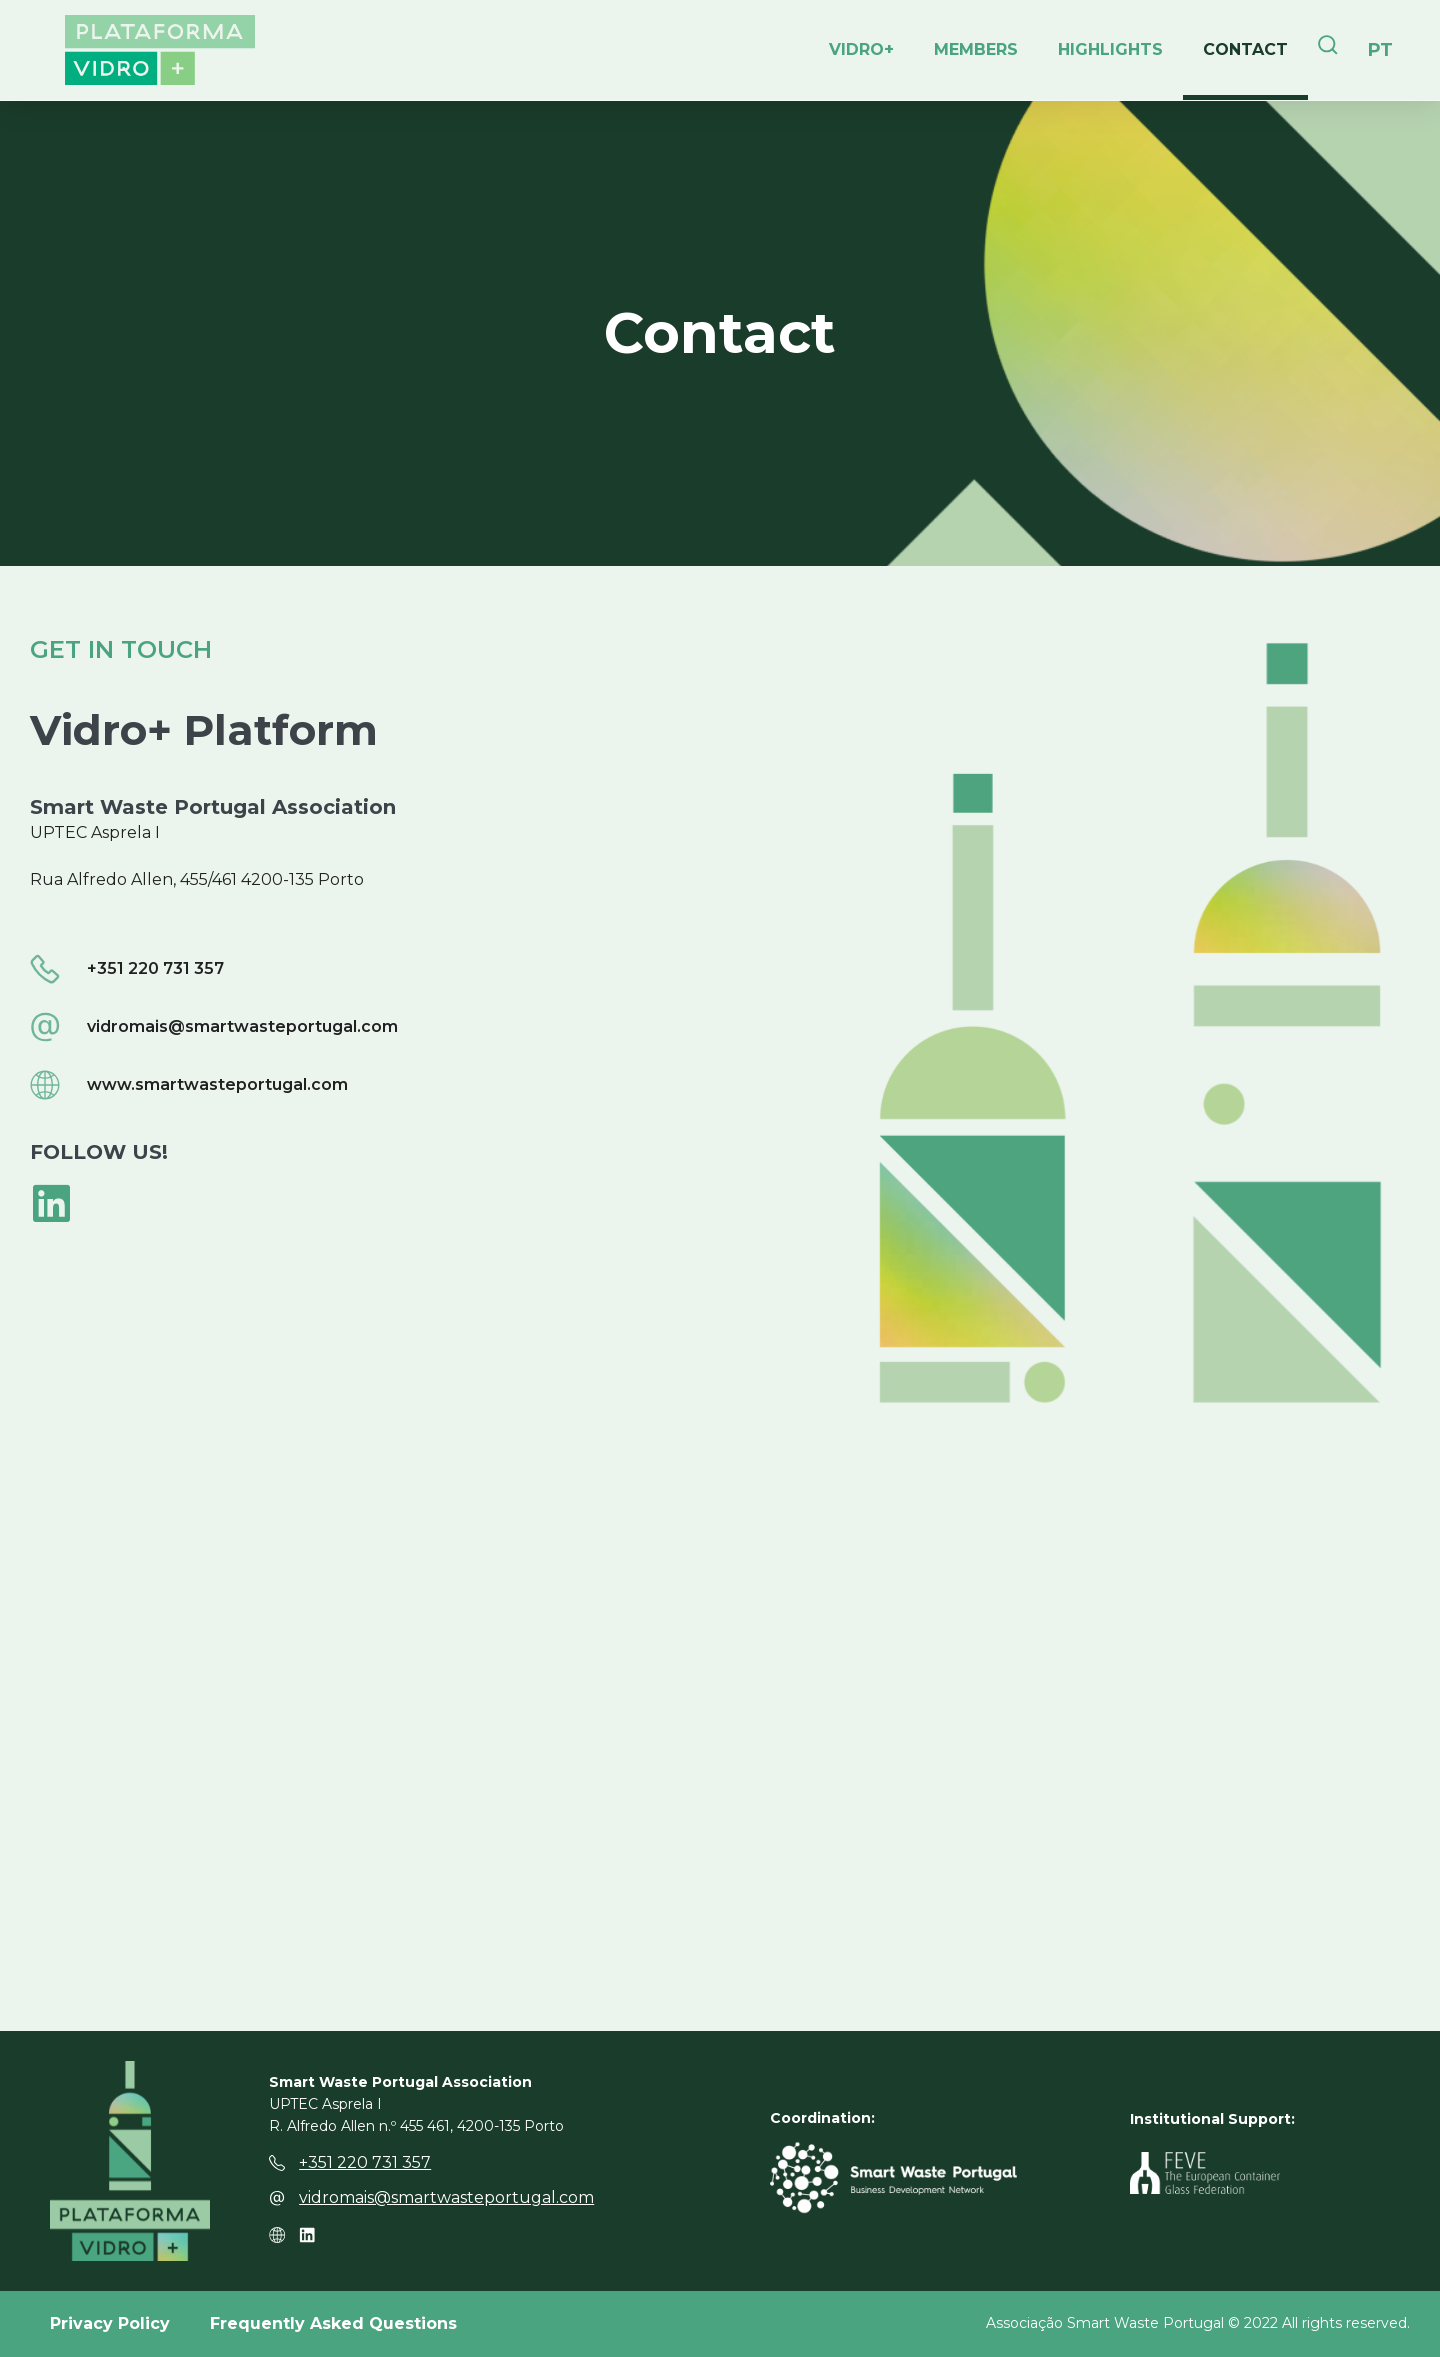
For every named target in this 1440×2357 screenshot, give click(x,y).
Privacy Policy (110, 2323)
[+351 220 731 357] (277, 2163)
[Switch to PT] (1380, 50)
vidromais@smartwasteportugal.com (446, 2197)
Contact (1245, 49)
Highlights (1110, 49)
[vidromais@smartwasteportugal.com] (277, 2198)
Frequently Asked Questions (333, 2323)
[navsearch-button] (1328, 50)
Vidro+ (861, 49)
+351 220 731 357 (365, 2162)
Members (976, 49)
